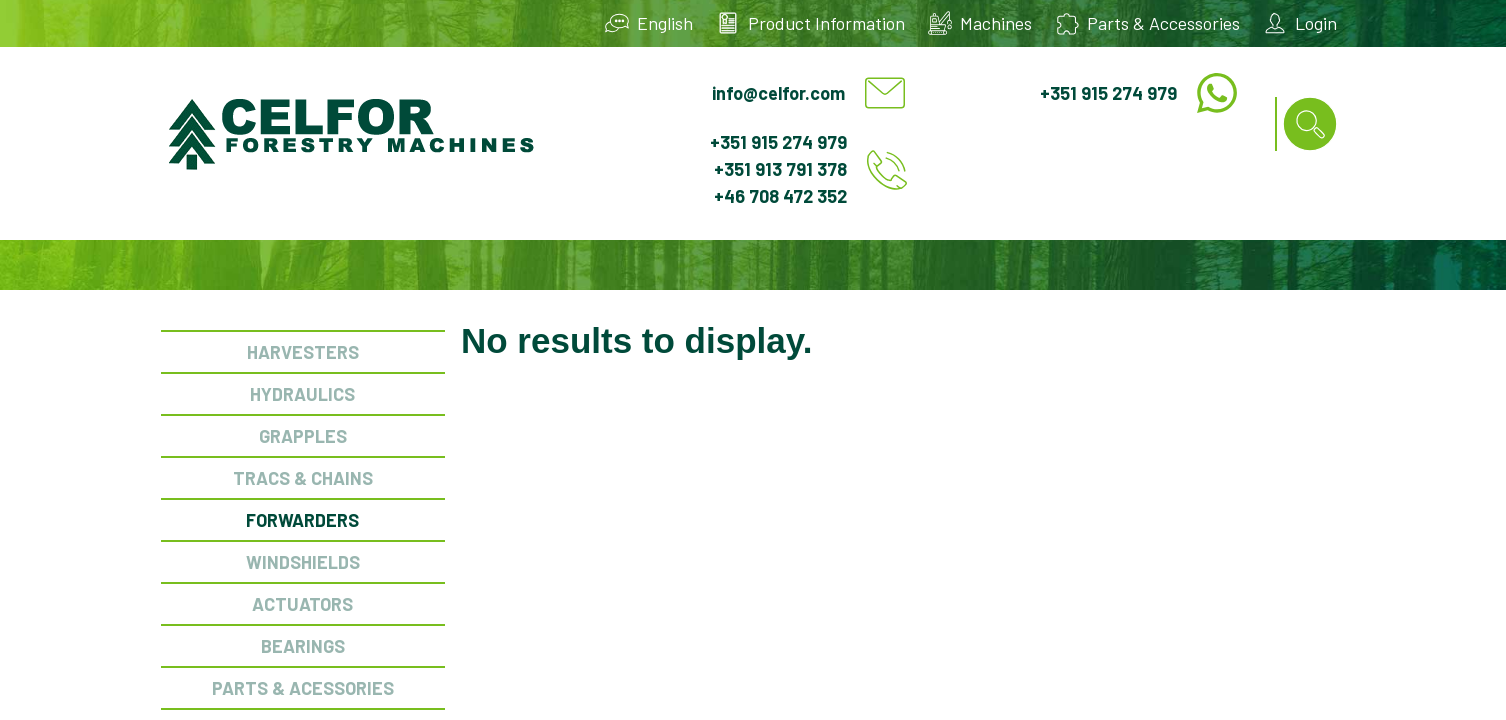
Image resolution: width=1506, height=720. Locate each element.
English (665, 23)
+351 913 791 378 (780, 169)
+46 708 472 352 (780, 196)
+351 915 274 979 (1108, 93)
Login (1316, 23)
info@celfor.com (778, 93)
